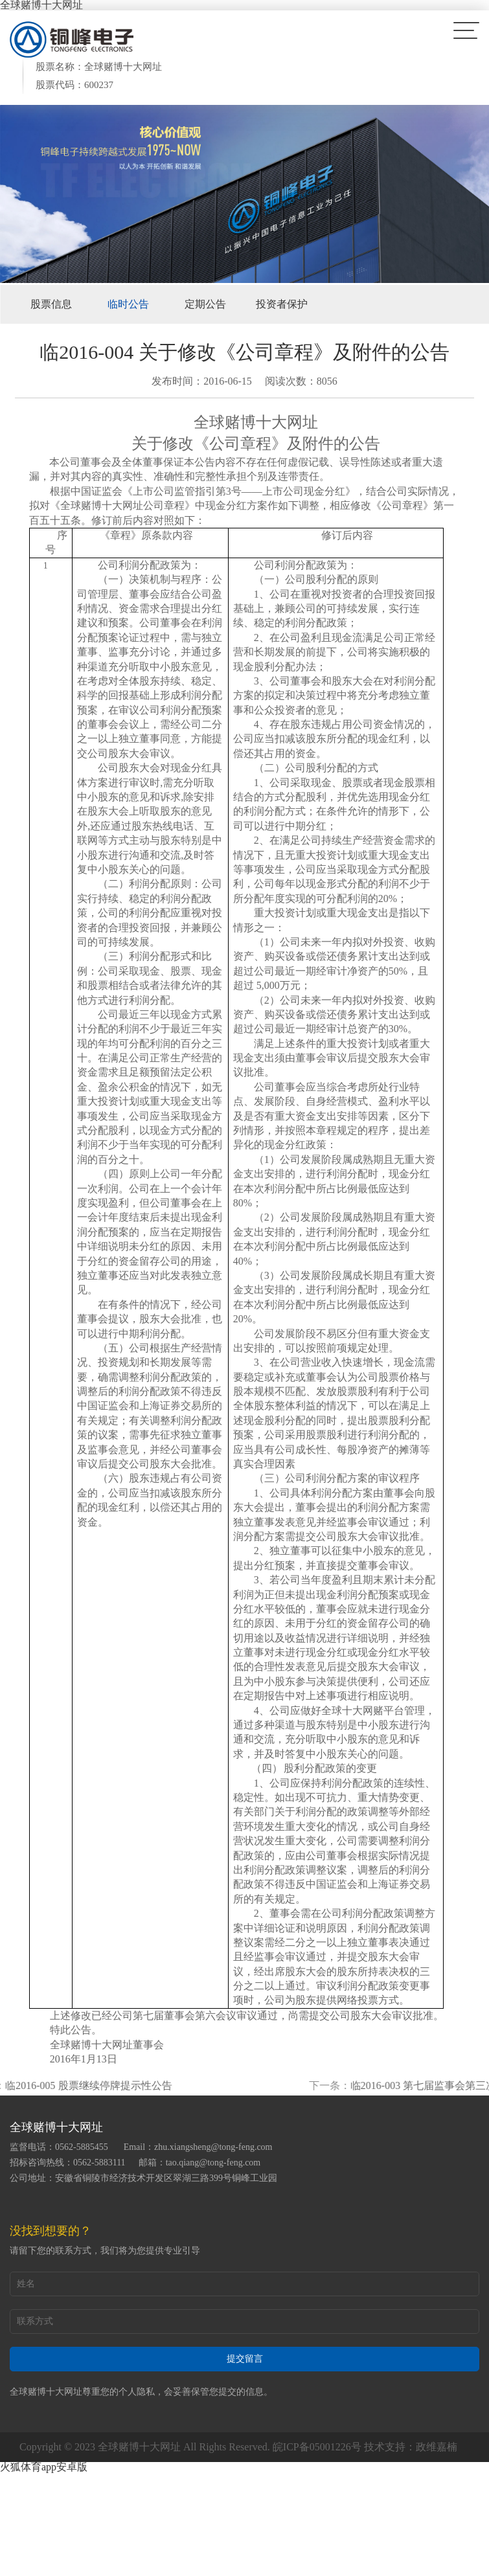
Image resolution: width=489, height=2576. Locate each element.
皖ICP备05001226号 (317, 2446)
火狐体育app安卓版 (43, 2466)
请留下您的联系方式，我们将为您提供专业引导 (105, 2250)
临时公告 (128, 304)
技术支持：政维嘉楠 (410, 2446)
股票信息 (51, 304)
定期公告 (205, 304)
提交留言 (245, 2359)
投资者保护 (282, 304)
